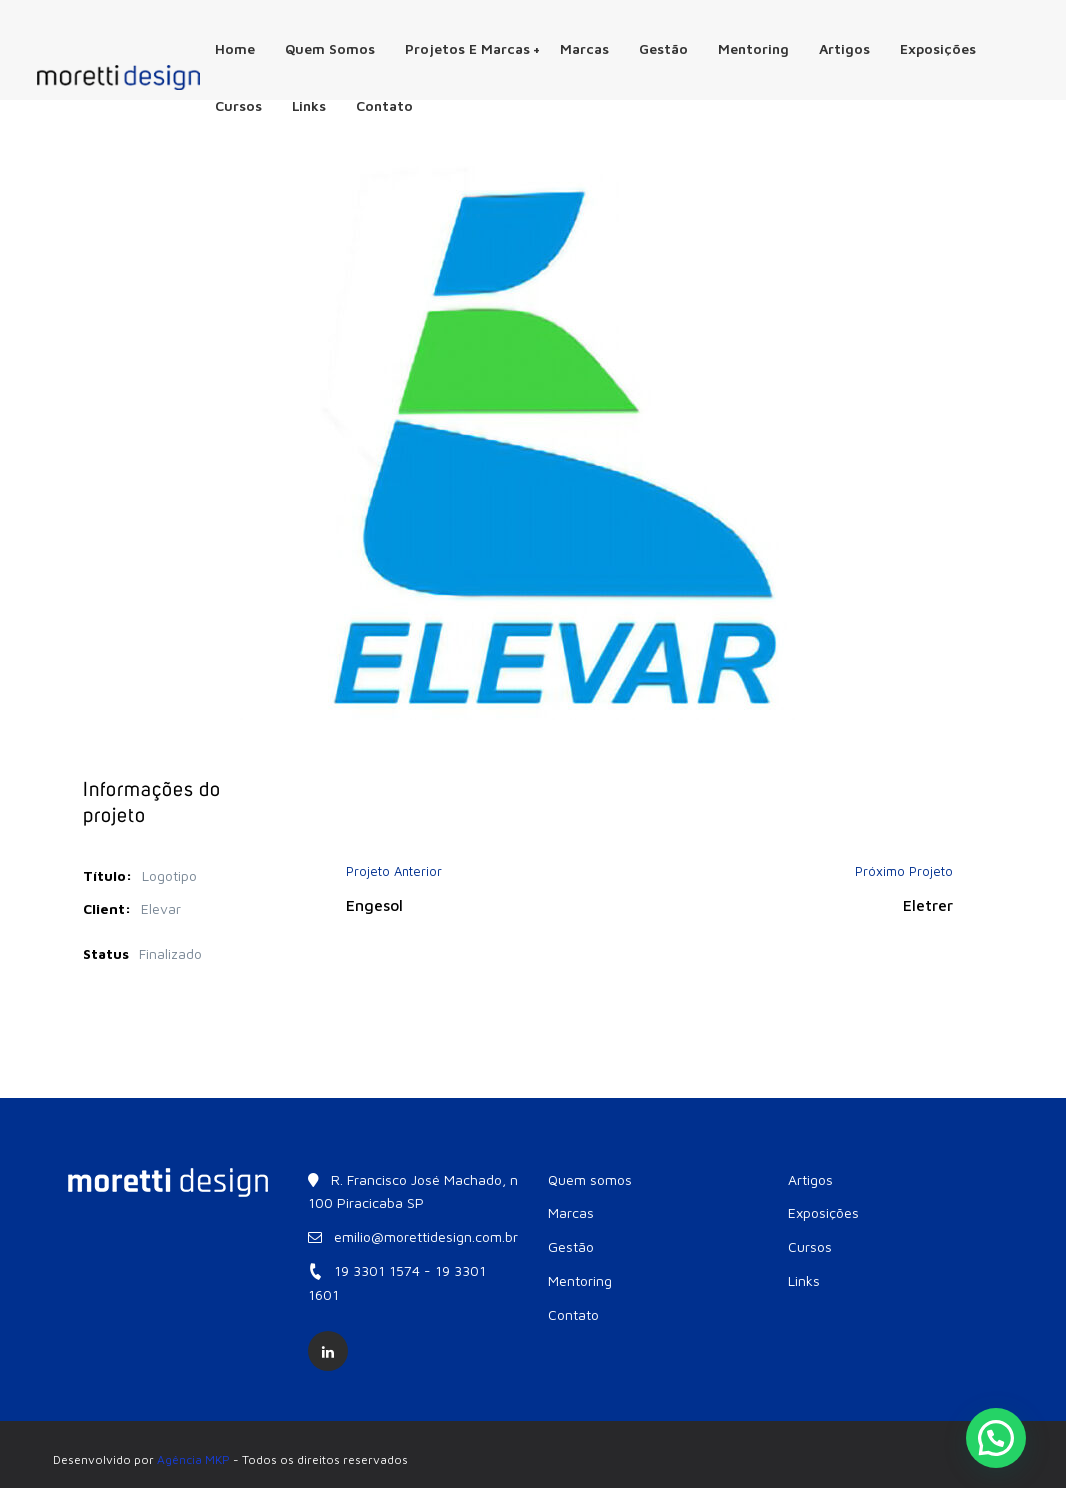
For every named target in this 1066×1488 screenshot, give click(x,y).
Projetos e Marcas (473, 48)
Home (235, 48)
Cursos (238, 105)
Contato (384, 105)
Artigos (844, 48)
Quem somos (330, 48)
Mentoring (753, 48)
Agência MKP (193, 1459)
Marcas (584, 48)
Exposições (938, 48)
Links (309, 105)
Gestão (663, 48)
